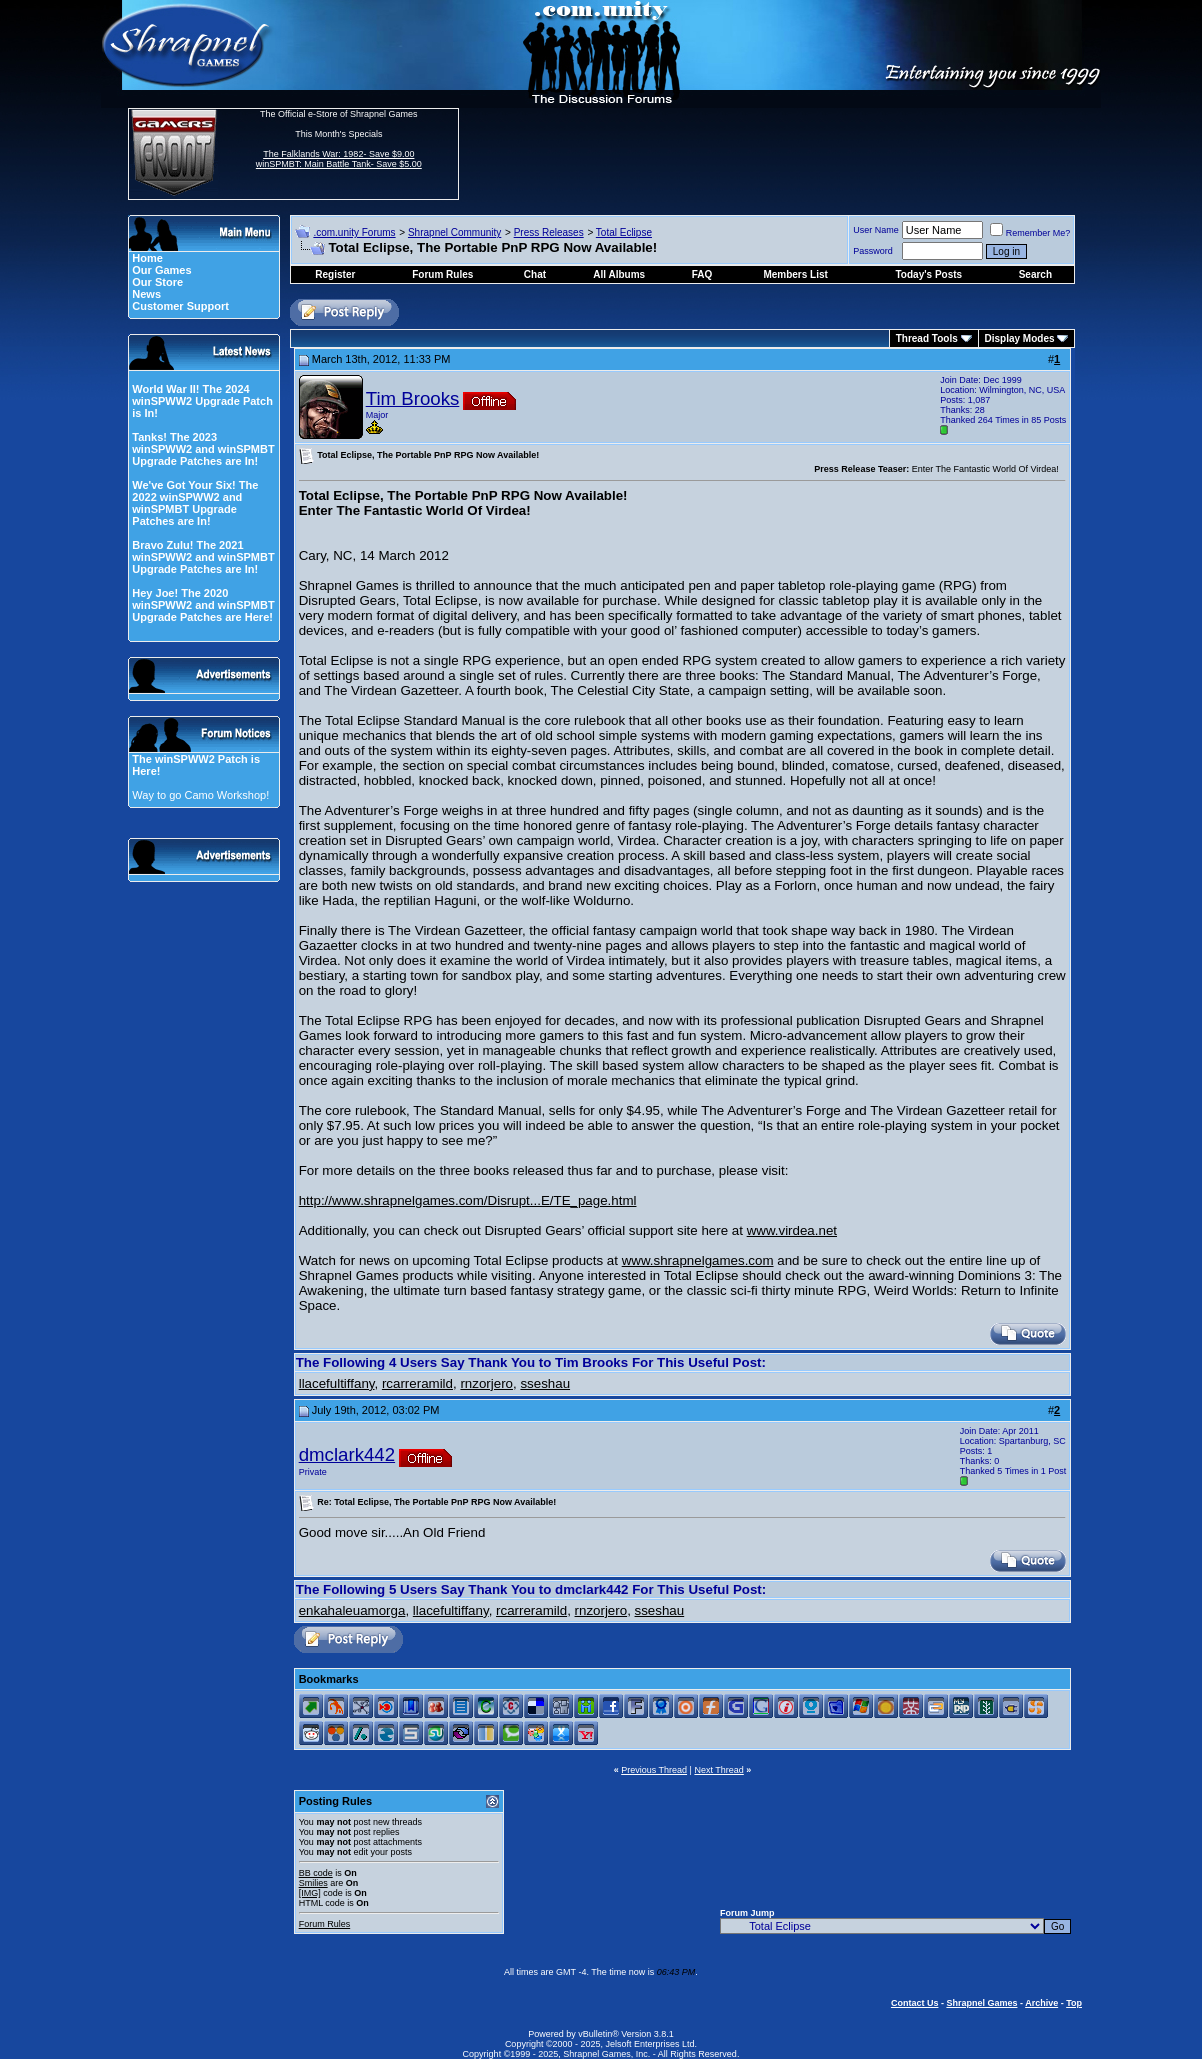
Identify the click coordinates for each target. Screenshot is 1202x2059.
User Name (876, 230)
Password (873, 251)
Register (335, 274)
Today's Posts (929, 274)
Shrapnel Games (981, 2003)
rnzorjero (486, 1383)
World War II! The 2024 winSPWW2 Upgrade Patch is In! (202, 401)
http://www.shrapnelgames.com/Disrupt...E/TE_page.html (468, 1200)
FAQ (702, 274)
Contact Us (915, 2003)
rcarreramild (417, 1383)
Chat (535, 274)
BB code (316, 1873)
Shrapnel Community (454, 232)
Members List (795, 274)
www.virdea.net (792, 1230)
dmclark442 (347, 1454)
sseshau (545, 1383)
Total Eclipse (624, 232)
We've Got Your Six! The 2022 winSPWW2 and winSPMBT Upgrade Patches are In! (195, 503)
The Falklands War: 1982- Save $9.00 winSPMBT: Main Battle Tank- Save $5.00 (339, 159)
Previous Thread (654, 1770)
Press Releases (549, 232)
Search (1035, 274)
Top (1074, 2003)
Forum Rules (325, 1924)
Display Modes (1020, 338)
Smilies (313, 1883)
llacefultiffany (337, 1383)
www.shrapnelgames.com (698, 1260)
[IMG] (310, 1893)
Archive (1041, 2003)
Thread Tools (927, 338)
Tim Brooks (413, 398)
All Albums (619, 274)
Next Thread (718, 1770)
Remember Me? (1030, 233)
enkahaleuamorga (352, 1610)
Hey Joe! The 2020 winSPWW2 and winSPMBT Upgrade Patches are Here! (203, 605)
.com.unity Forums (354, 232)
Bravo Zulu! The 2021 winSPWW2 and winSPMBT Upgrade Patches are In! (203, 557)
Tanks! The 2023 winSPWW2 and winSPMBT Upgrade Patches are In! (203, 449)
